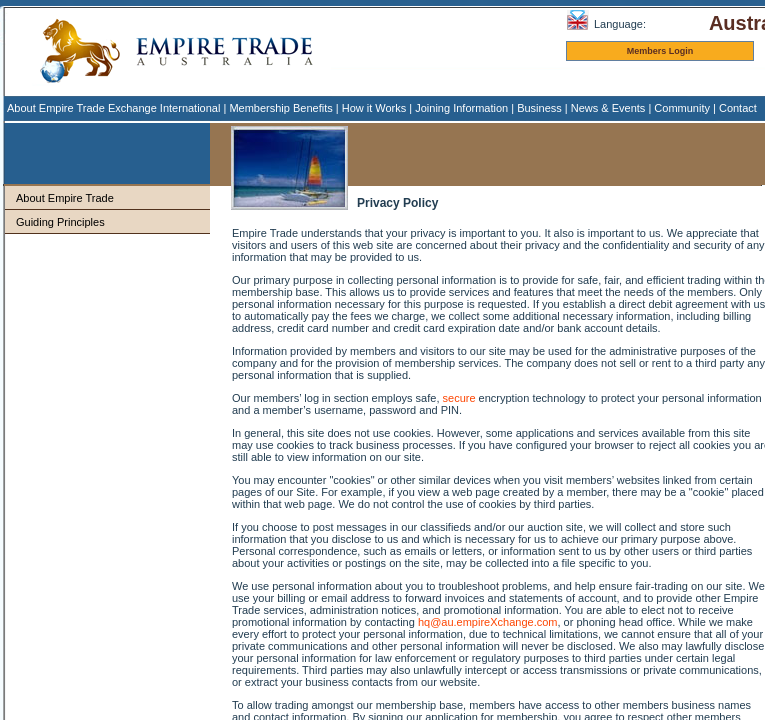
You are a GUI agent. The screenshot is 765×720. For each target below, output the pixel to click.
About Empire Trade (65, 198)
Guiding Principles (60, 222)
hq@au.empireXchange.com (488, 622)
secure (459, 398)
